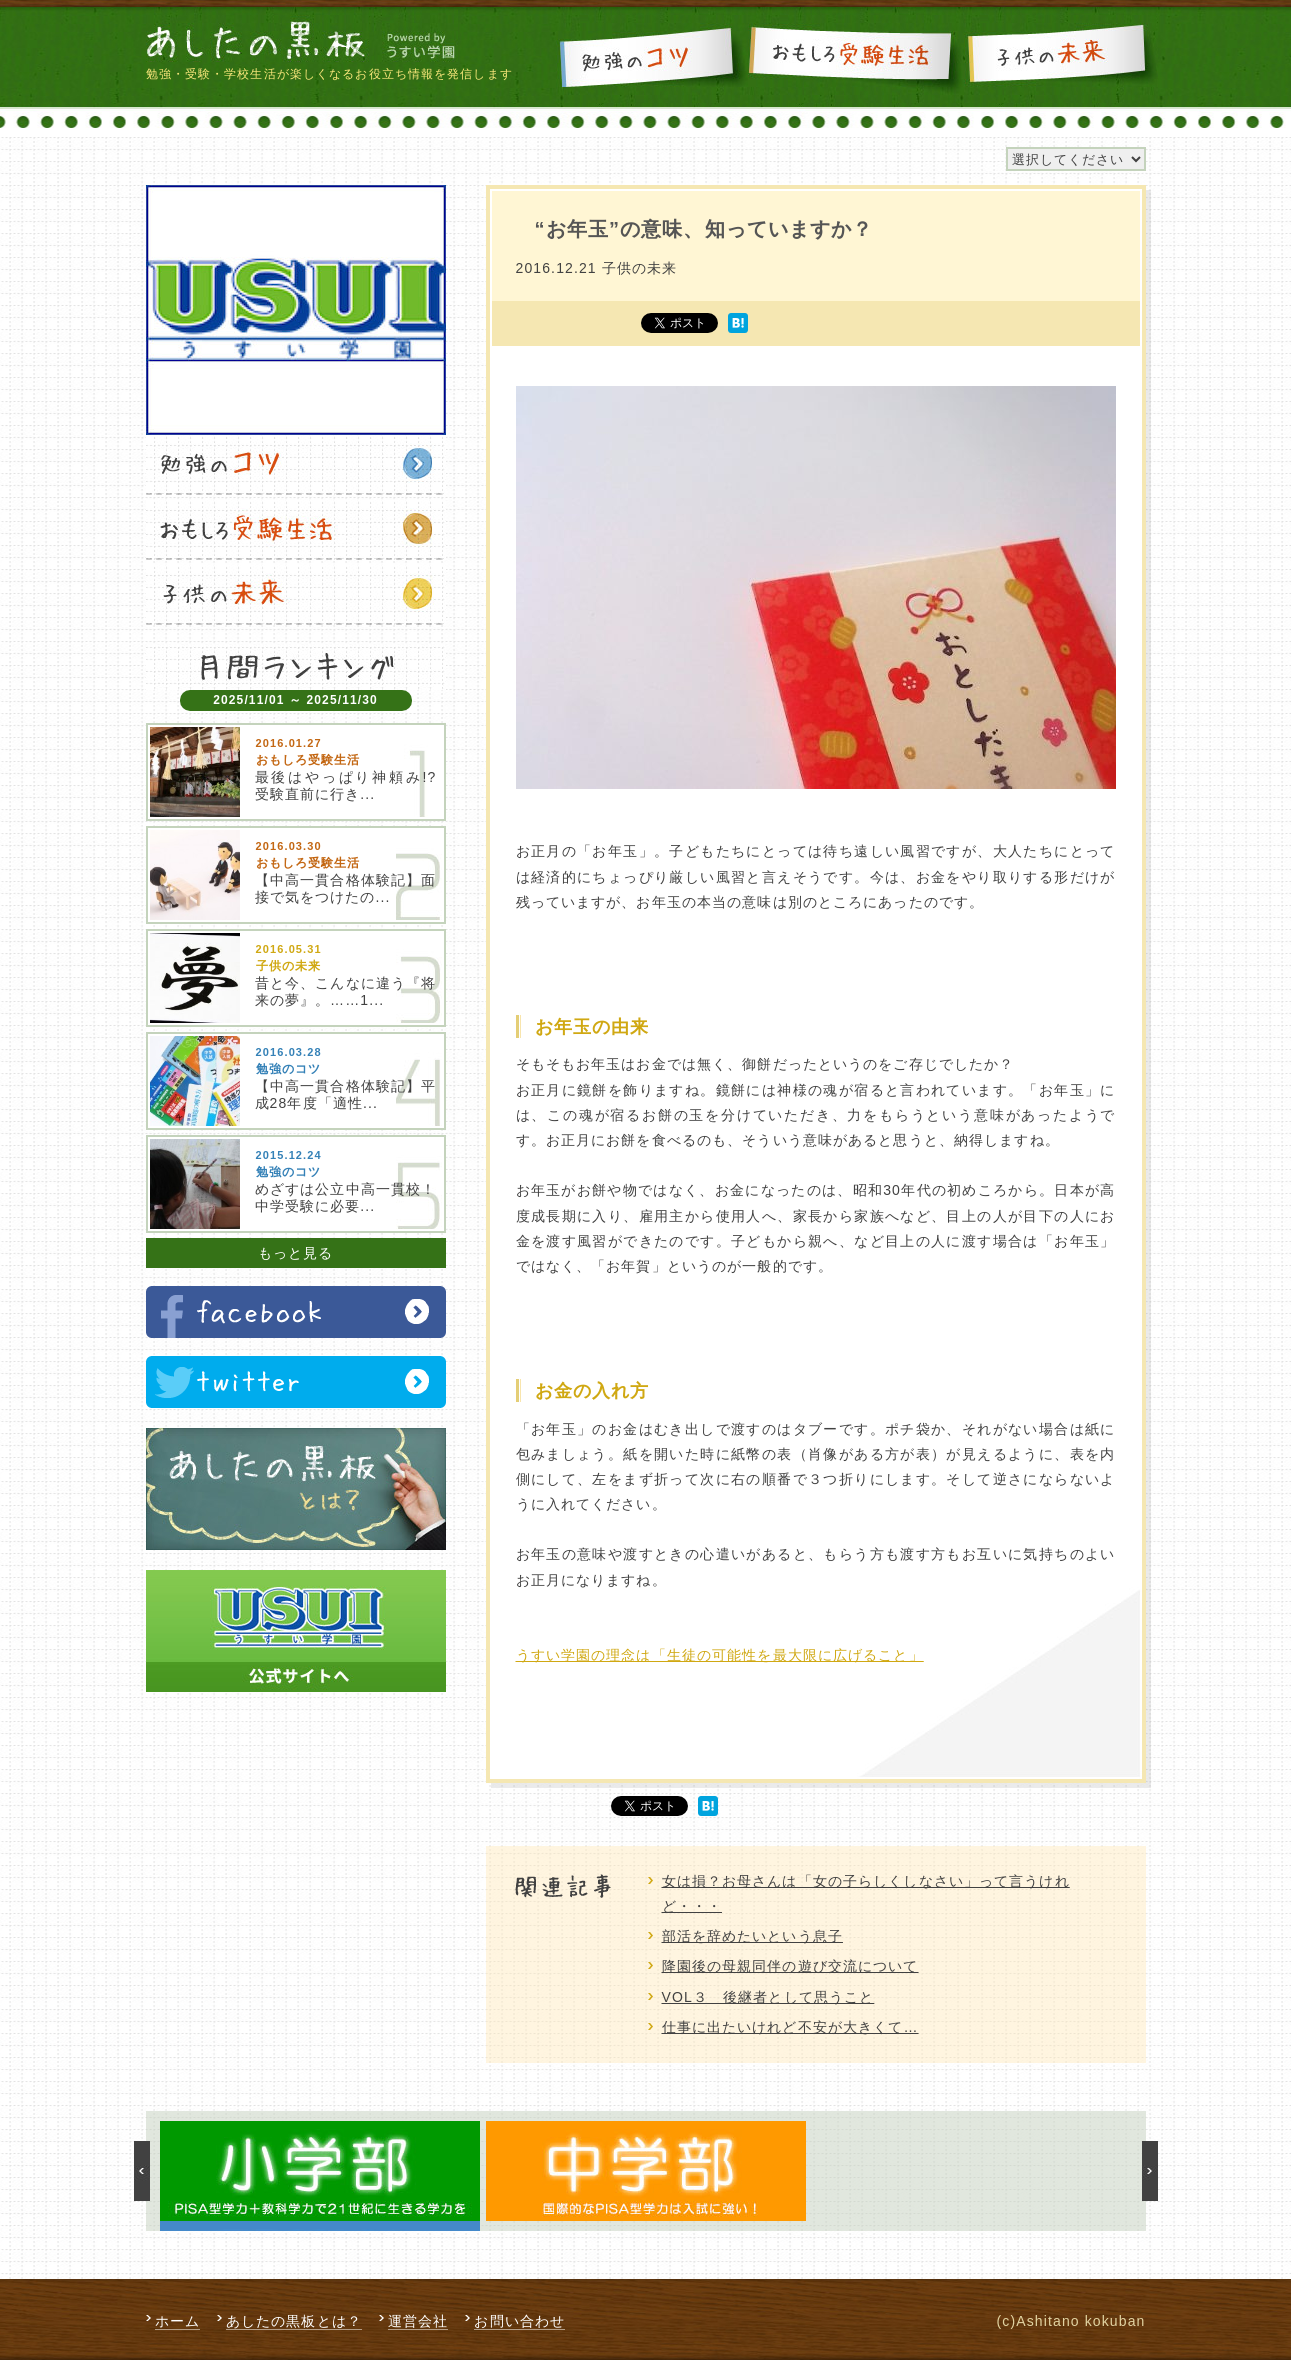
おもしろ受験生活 (854, 57)
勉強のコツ (651, 57)
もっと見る (296, 1253)
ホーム (177, 2321)
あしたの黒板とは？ (294, 2321)
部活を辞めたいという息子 (752, 1936)
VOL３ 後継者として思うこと (768, 1997)
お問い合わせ (519, 2321)
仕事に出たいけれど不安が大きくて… (790, 2027)
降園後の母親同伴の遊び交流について (790, 1966)
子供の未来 (1060, 57)
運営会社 (418, 2321)
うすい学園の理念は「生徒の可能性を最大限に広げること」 (720, 1655)
